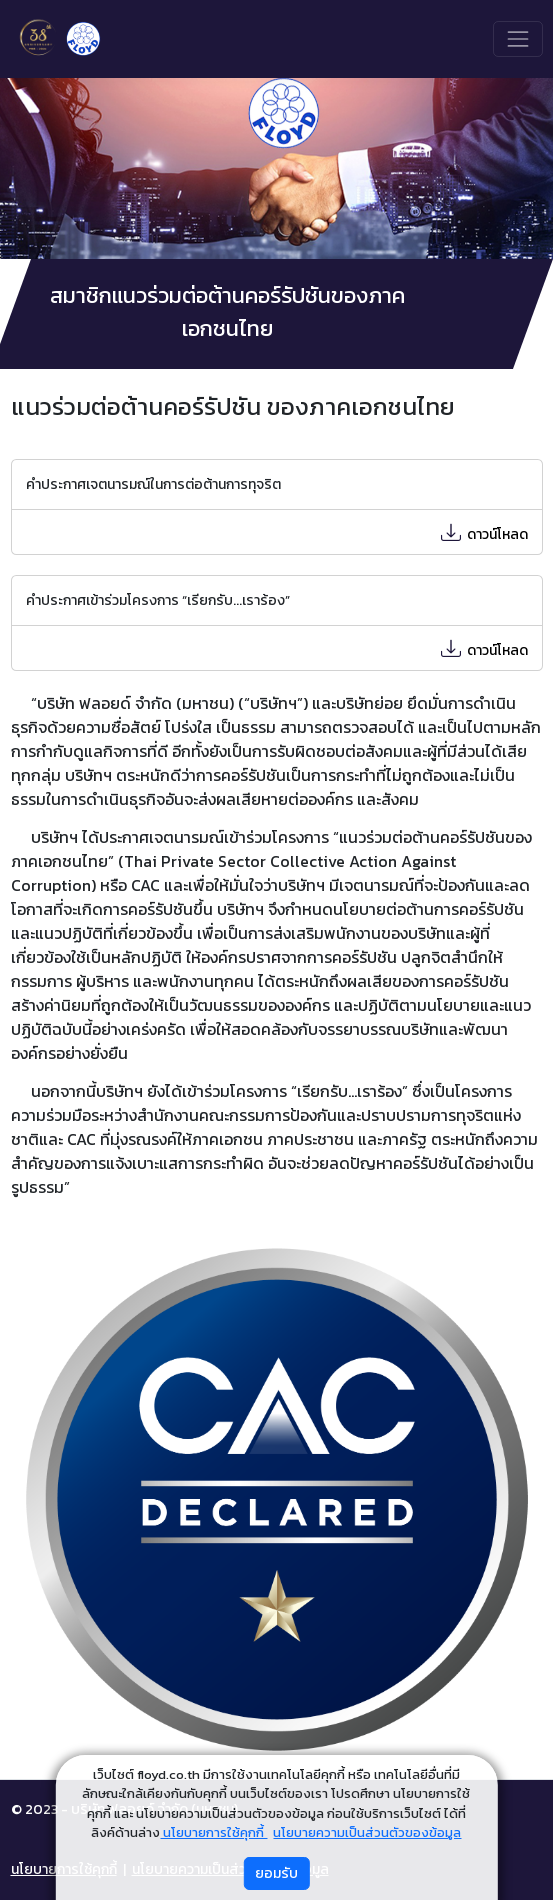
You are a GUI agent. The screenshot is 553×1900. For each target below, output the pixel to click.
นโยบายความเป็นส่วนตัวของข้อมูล (367, 1832)
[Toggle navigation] (517, 38)
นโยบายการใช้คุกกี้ (213, 1832)
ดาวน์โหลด (479, 534)
